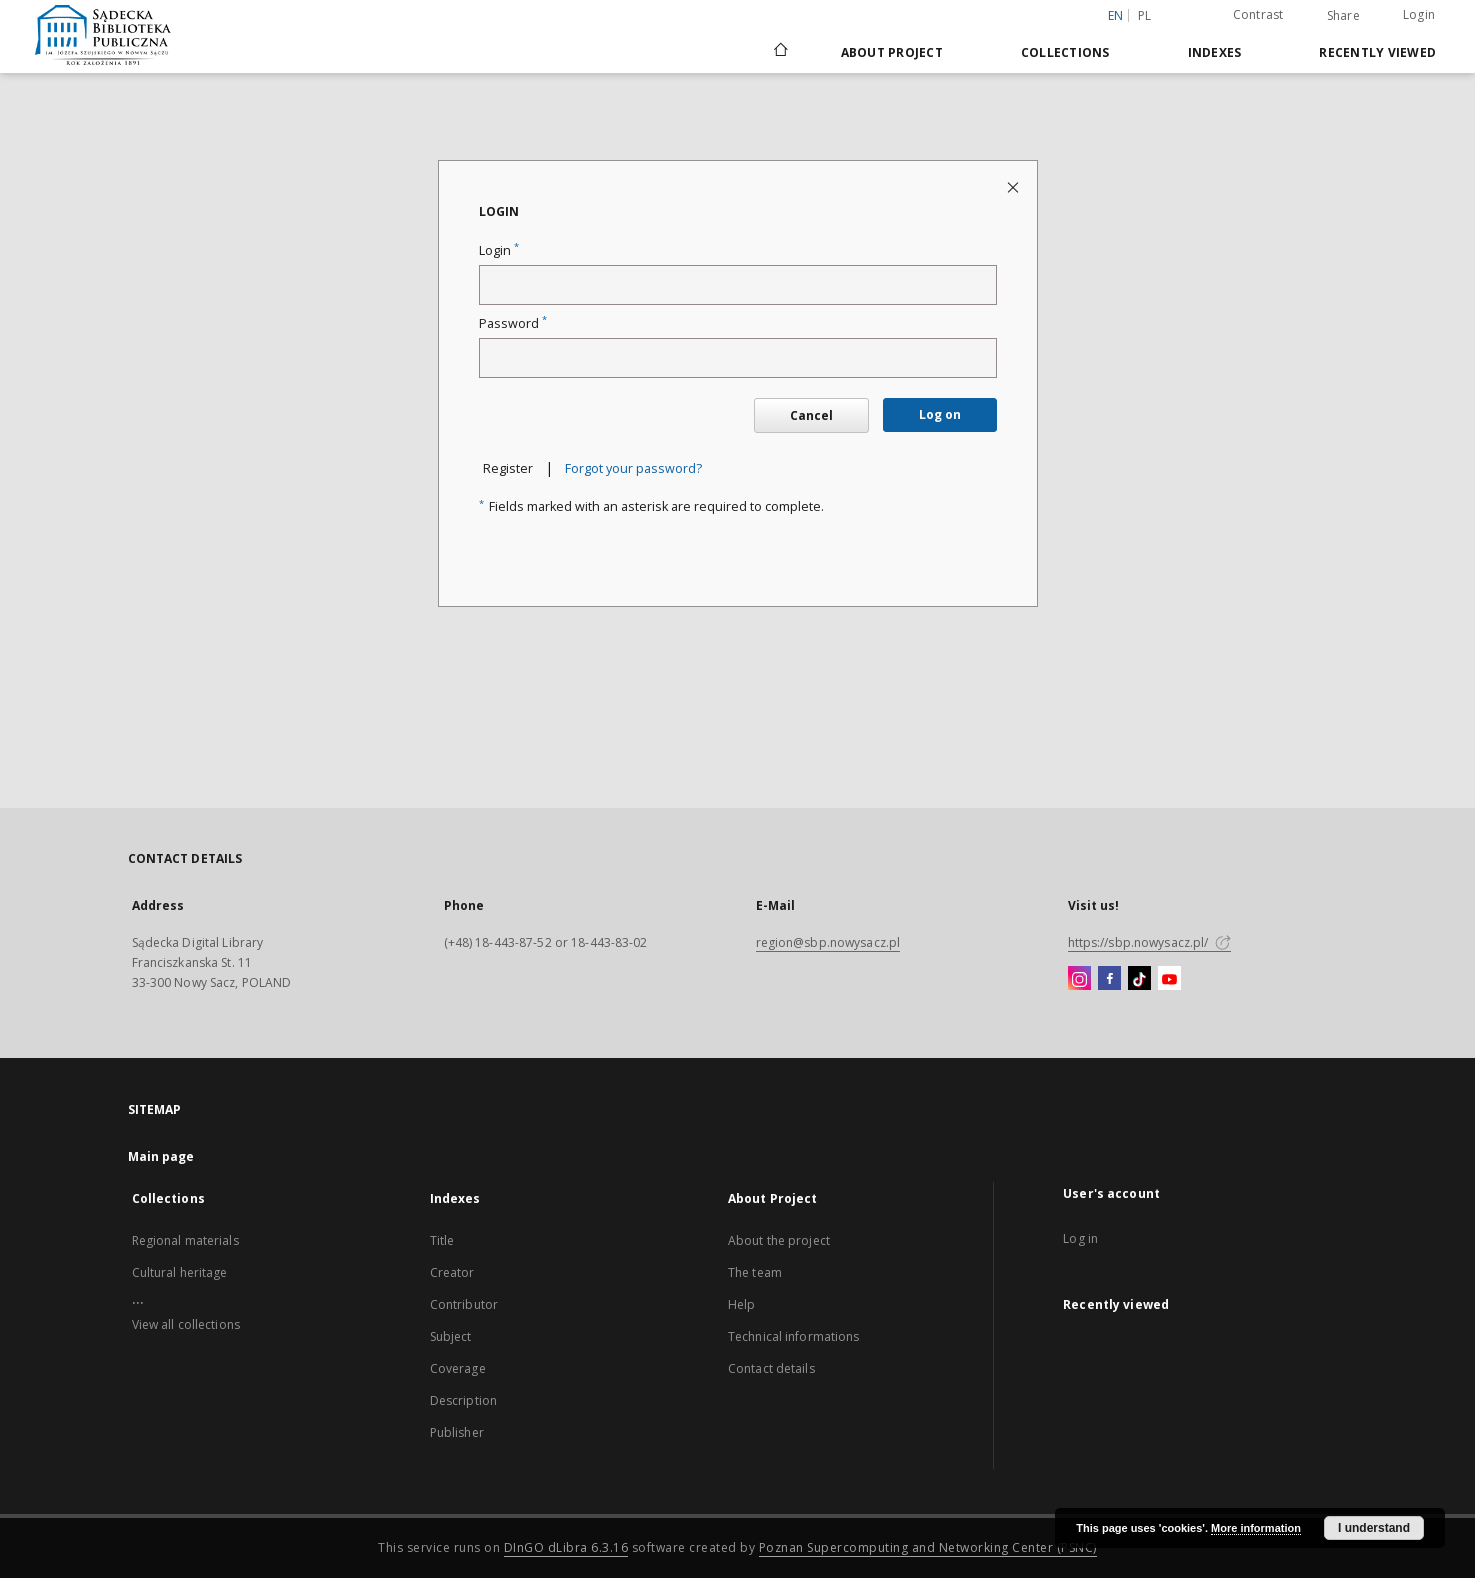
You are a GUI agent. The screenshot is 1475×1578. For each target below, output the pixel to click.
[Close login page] (1014, 186)
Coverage (458, 1368)
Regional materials (185, 1240)
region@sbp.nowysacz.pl (828, 942)
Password (513, 323)
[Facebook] (1109, 979)
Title (442, 1240)
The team (755, 1272)
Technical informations (794, 1336)
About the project (779, 1240)
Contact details (771, 1368)
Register (508, 468)
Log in (1080, 1238)
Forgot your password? (633, 468)
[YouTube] (1169, 979)
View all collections (186, 1324)
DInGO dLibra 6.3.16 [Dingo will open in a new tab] (566, 1547)
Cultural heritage (180, 1272)
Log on (940, 414)
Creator (452, 1272)
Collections (1065, 52)
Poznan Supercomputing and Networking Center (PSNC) (928, 1547)
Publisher (457, 1432)
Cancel (811, 415)
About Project (892, 52)
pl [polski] (1145, 15)
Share (1343, 16)
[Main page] (779, 52)
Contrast (1258, 14)
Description (463, 1400)
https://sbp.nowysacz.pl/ (1149, 942)
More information (1256, 1528)
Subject (451, 1336)
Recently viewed (1377, 52)
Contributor (464, 1304)
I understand (1374, 1528)
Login (1419, 14)
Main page (161, 1156)
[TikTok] (1139, 979)
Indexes (1215, 52)
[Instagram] (1079, 979)
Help (741, 1304)
